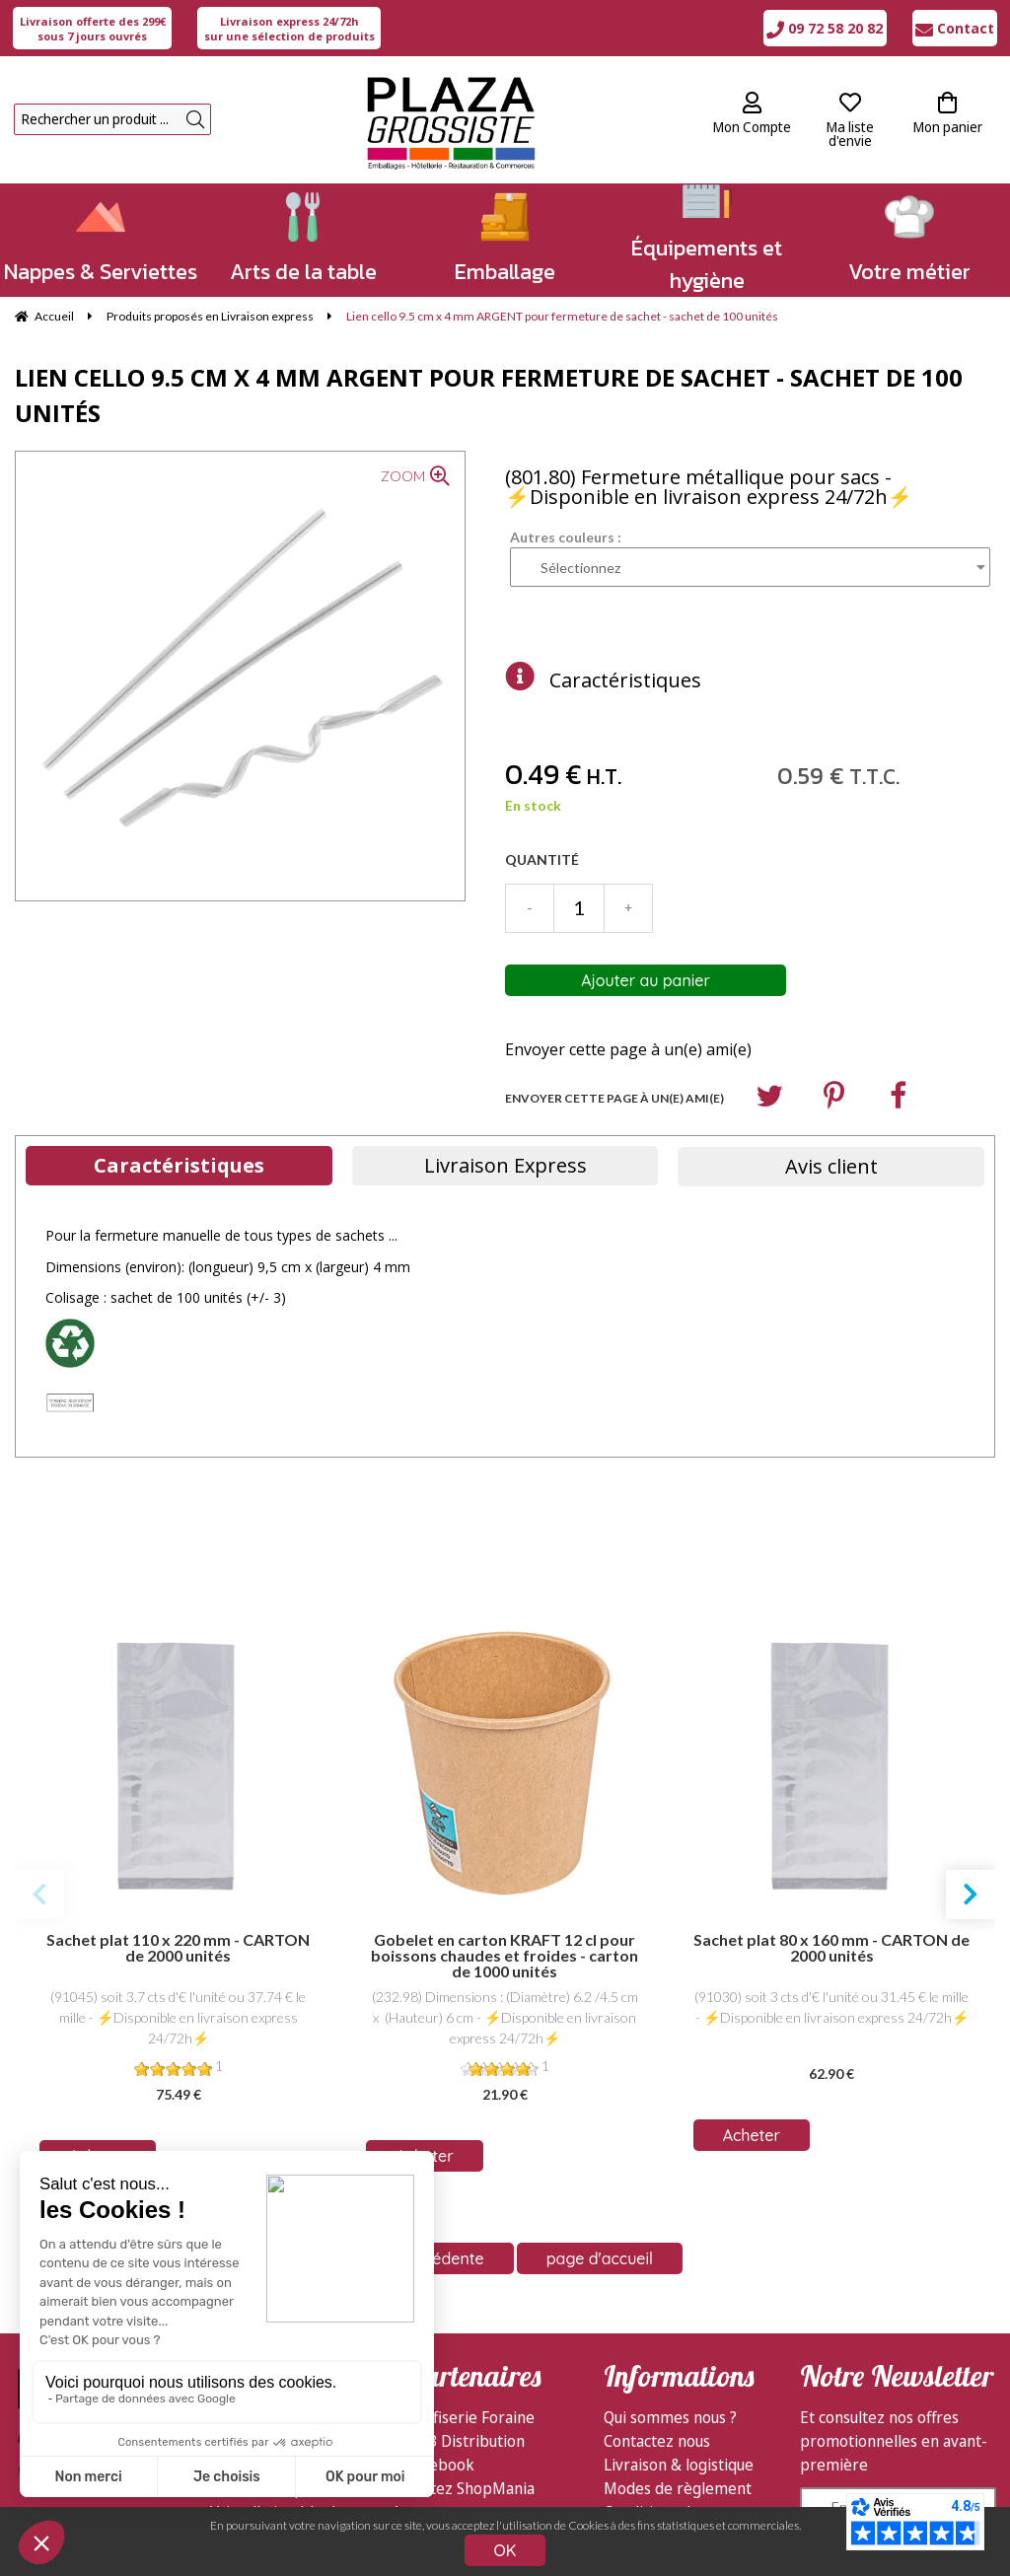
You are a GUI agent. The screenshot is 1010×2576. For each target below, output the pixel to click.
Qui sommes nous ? (670, 2417)
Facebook (440, 2464)
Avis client (831, 1166)
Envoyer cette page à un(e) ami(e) (628, 1049)
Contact (954, 28)
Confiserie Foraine (470, 2417)
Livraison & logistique (679, 2464)
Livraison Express (505, 1165)
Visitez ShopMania (470, 2488)
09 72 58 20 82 (824, 28)
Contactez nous (657, 2441)
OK (505, 2550)
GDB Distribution (465, 2441)
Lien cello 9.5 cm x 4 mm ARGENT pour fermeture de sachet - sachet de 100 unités (489, 395)
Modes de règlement (678, 2488)
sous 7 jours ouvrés (93, 28)
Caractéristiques (625, 680)
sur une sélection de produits (289, 28)
